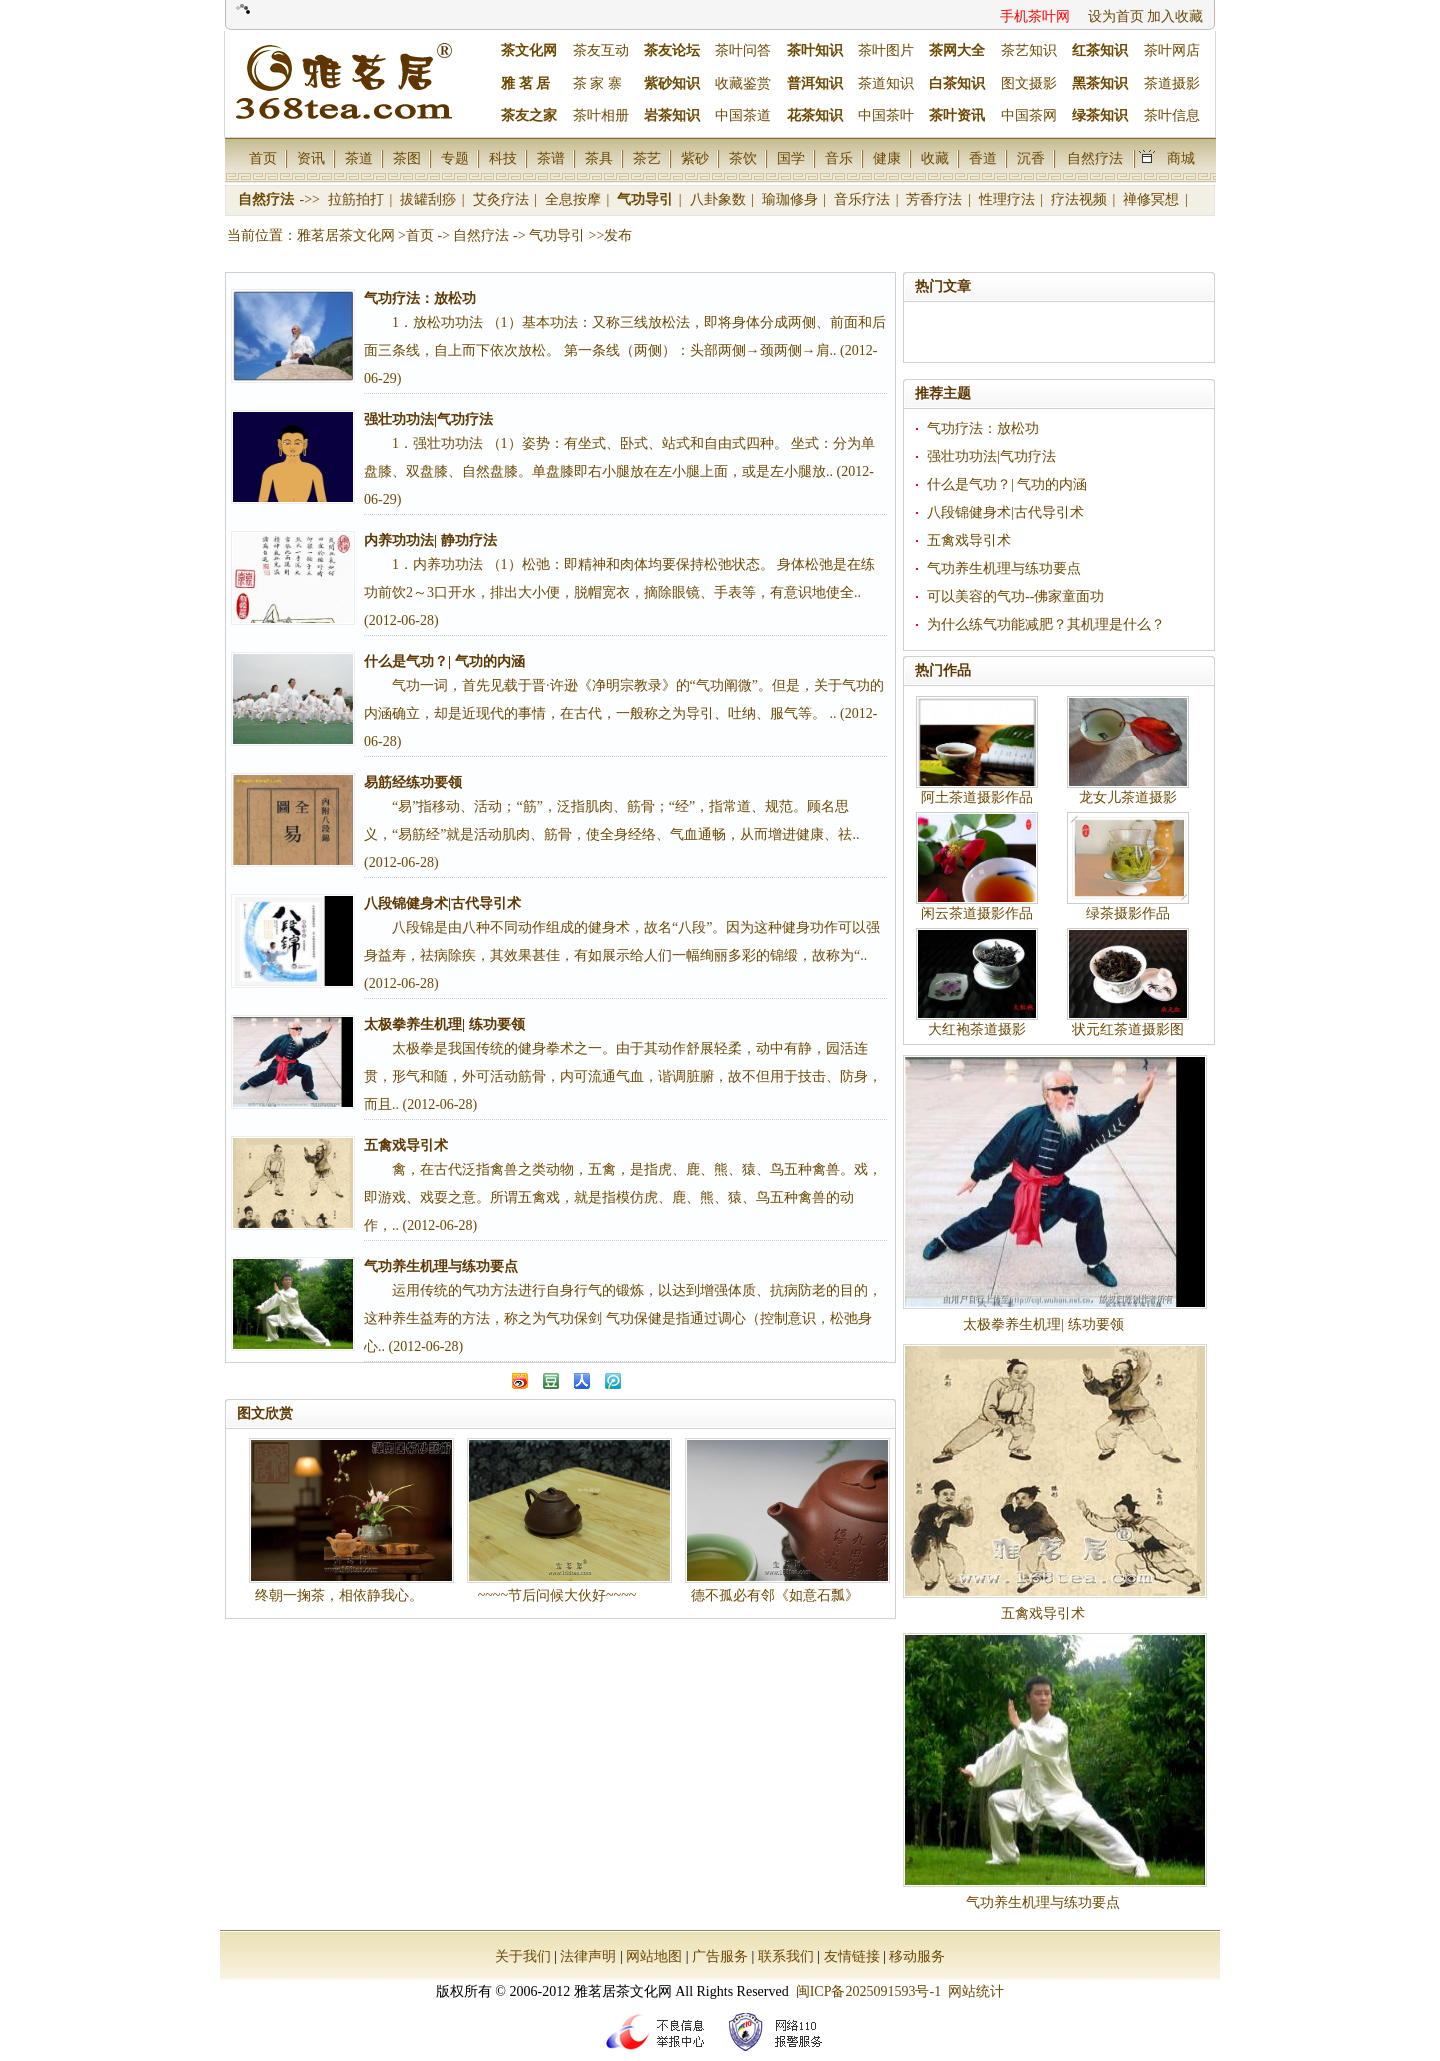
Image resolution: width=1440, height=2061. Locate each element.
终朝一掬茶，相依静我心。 (339, 1595)
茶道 (359, 158)
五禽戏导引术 (969, 540)
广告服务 (720, 1956)
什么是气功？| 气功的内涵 (1007, 484)
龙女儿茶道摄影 (1128, 797)
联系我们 (786, 1956)
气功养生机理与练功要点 (1004, 568)
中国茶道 (743, 115)
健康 (887, 158)
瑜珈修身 (792, 199)
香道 (983, 158)
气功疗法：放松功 (983, 428)
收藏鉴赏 (743, 83)
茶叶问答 (743, 50)
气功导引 (647, 199)
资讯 (311, 158)
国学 (791, 158)
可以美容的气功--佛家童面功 (1015, 596)
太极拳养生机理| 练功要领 (1043, 1324)
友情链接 (852, 1956)
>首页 (416, 235)
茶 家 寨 (597, 83)
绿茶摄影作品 (1128, 913)
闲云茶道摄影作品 (977, 913)
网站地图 (654, 1956)
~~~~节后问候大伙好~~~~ (557, 1595)
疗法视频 (1081, 199)
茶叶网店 (1172, 50)
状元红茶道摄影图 (1128, 1029)
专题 (455, 158)
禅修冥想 (1153, 199)
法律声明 (588, 1956)
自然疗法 (1095, 158)
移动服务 (917, 1956)
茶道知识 (886, 83)
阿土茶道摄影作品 (977, 797)
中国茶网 (1029, 115)
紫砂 (695, 158)
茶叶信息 (1172, 115)
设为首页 (1116, 16)
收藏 (935, 158)
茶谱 (551, 158)
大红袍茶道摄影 (977, 1029)
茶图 (407, 158)
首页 (263, 158)
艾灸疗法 (503, 199)
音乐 (839, 158)
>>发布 (611, 235)
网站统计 (976, 1991)
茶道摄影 (1172, 83)
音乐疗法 (864, 199)
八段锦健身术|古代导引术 (1005, 512)
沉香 (1031, 158)
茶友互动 (601, 50)
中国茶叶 (886, 115)
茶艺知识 (1029, 50)
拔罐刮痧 (430, 199)
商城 (1181, 158)
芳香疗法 (936, 199)
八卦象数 (720, 199)
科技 (503, 158)
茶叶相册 (601, 115)
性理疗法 (1009, 199)
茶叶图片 (886, 50)
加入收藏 (1175, 16)
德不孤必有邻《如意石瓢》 (775, 1595)
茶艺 (647, 158)
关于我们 (523, 1956)
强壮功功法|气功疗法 (991, 456)
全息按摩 (575, 199)
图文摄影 (1029, 83)
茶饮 (743, 158)
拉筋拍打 (358, 199)
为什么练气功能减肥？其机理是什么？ (1046, 624)
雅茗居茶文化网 (346, 235)
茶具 (599, 158)
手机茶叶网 (1035, 16)
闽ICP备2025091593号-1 (868, 1991)
